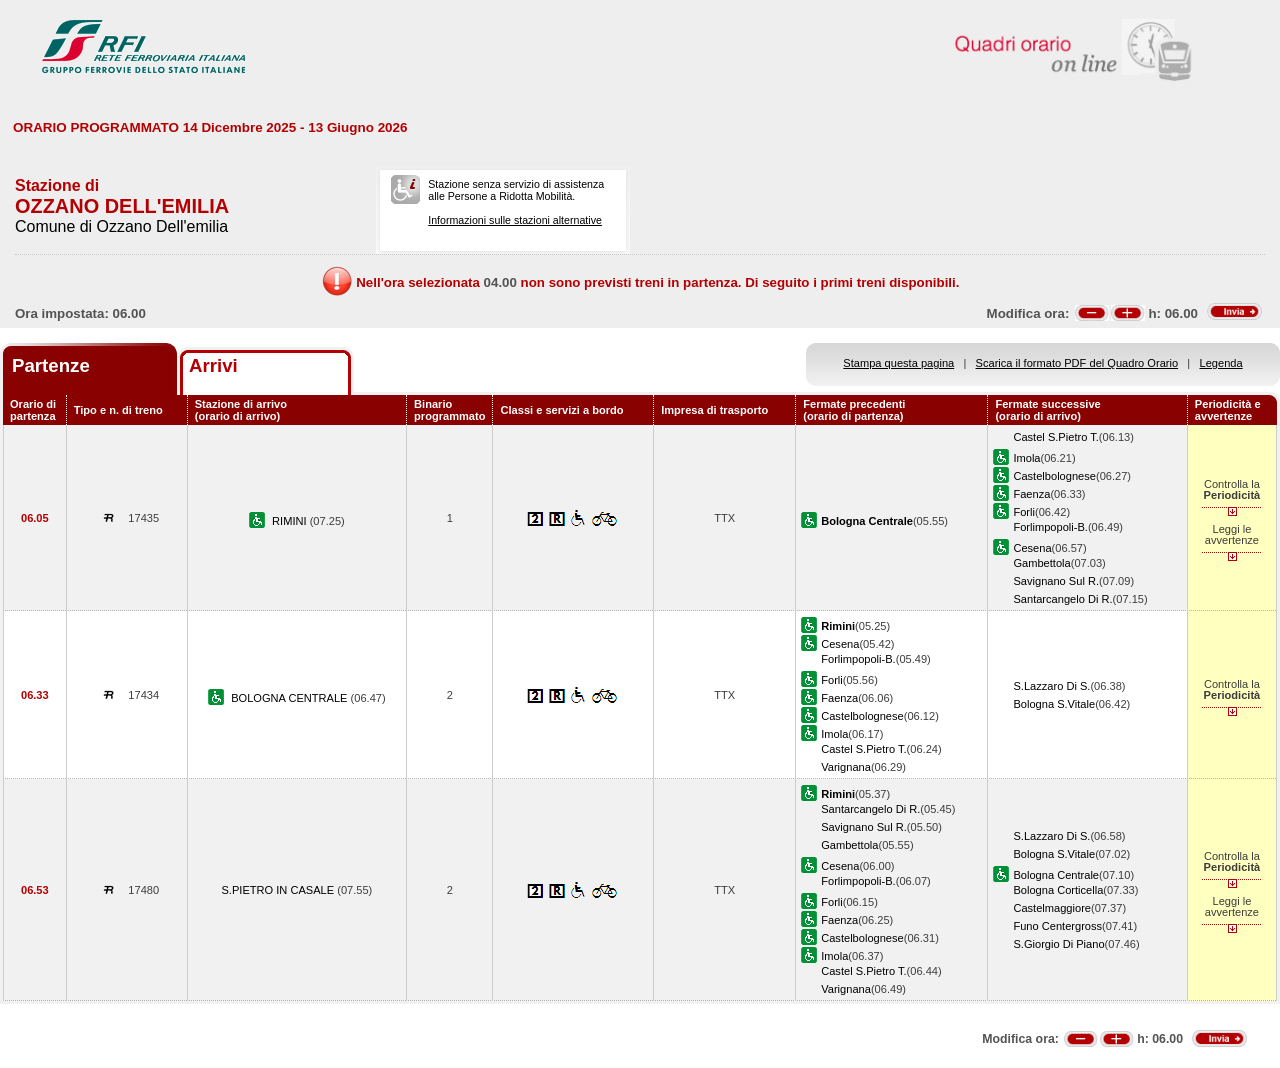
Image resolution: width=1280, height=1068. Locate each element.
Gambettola (1041, 563)
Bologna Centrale (1056, 875)
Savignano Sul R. (1056, 581)
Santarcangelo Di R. (1062, 599)
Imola (1026, 458)
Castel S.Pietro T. (1055, 437)
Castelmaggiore (1052, 908)
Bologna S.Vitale (1054, 704)
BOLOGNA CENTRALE (290, 698)
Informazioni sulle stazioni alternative (515, 220)
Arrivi (213, 365)
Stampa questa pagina (898, 363)
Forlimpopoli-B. (1050, 527)
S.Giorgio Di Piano (1058, 944)
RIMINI (291, 521)
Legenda (1221, 363)
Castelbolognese (1054, 476)
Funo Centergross (1057, 926)
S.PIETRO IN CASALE (279, 890)
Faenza (1031, 494)
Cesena (1032, 548)
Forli (1024, 512)
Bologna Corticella (1058, 890)
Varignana (846, 767)
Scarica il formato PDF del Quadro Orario (1077, 363)
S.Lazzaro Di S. (1051, 686)
